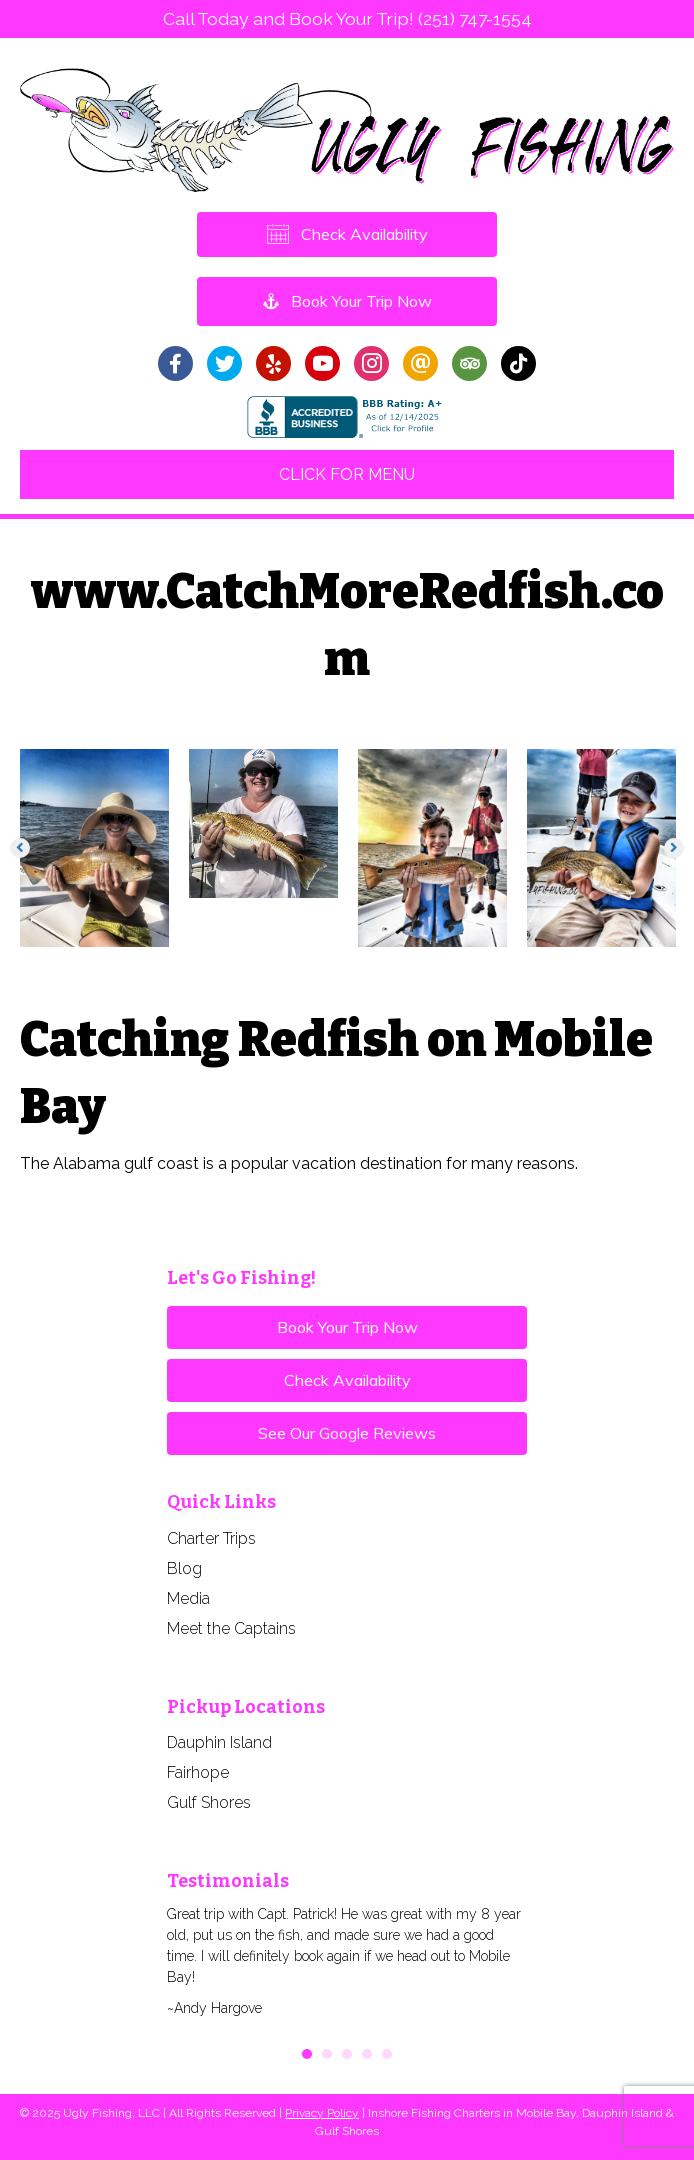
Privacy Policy (322, 2113)
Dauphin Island (219, 1742)
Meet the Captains (231, 1628)
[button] (20, 848)
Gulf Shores (209, 1802)
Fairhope (198, 1772)
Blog (184, 1568)
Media (188, 1598)
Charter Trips (211, 1538)
